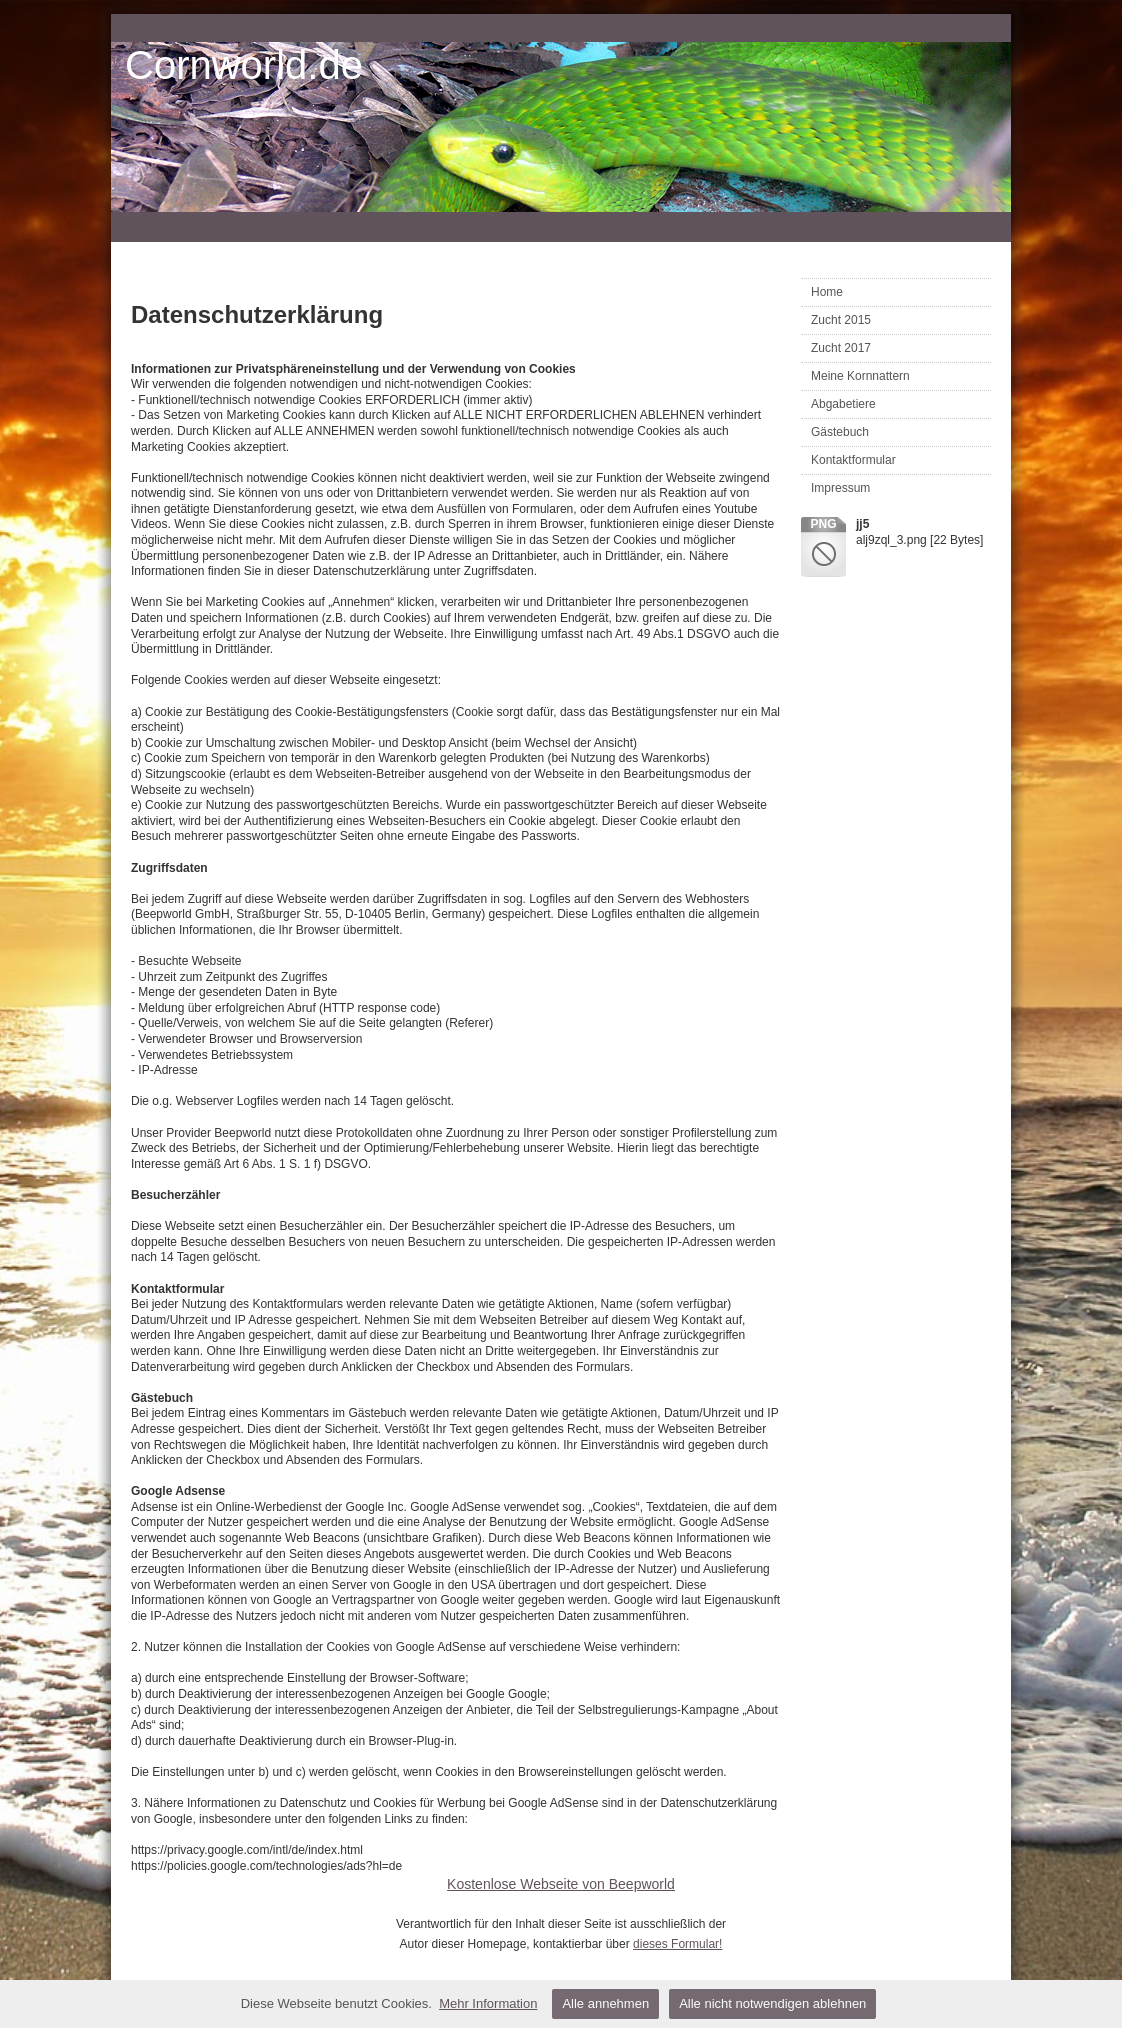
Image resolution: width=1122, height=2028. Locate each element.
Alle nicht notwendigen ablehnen (772, 2003)
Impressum (840, 488)
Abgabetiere (843, 404)
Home (827, 292)
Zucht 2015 (841, 320)
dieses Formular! (677, 1944)
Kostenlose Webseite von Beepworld (561, 1884)
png (823, 524)
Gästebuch (840, 432)
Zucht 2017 (841, 348)
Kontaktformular (853, 460)
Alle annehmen (605, 2003)
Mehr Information (488, 2003)
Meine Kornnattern (860, 376)
